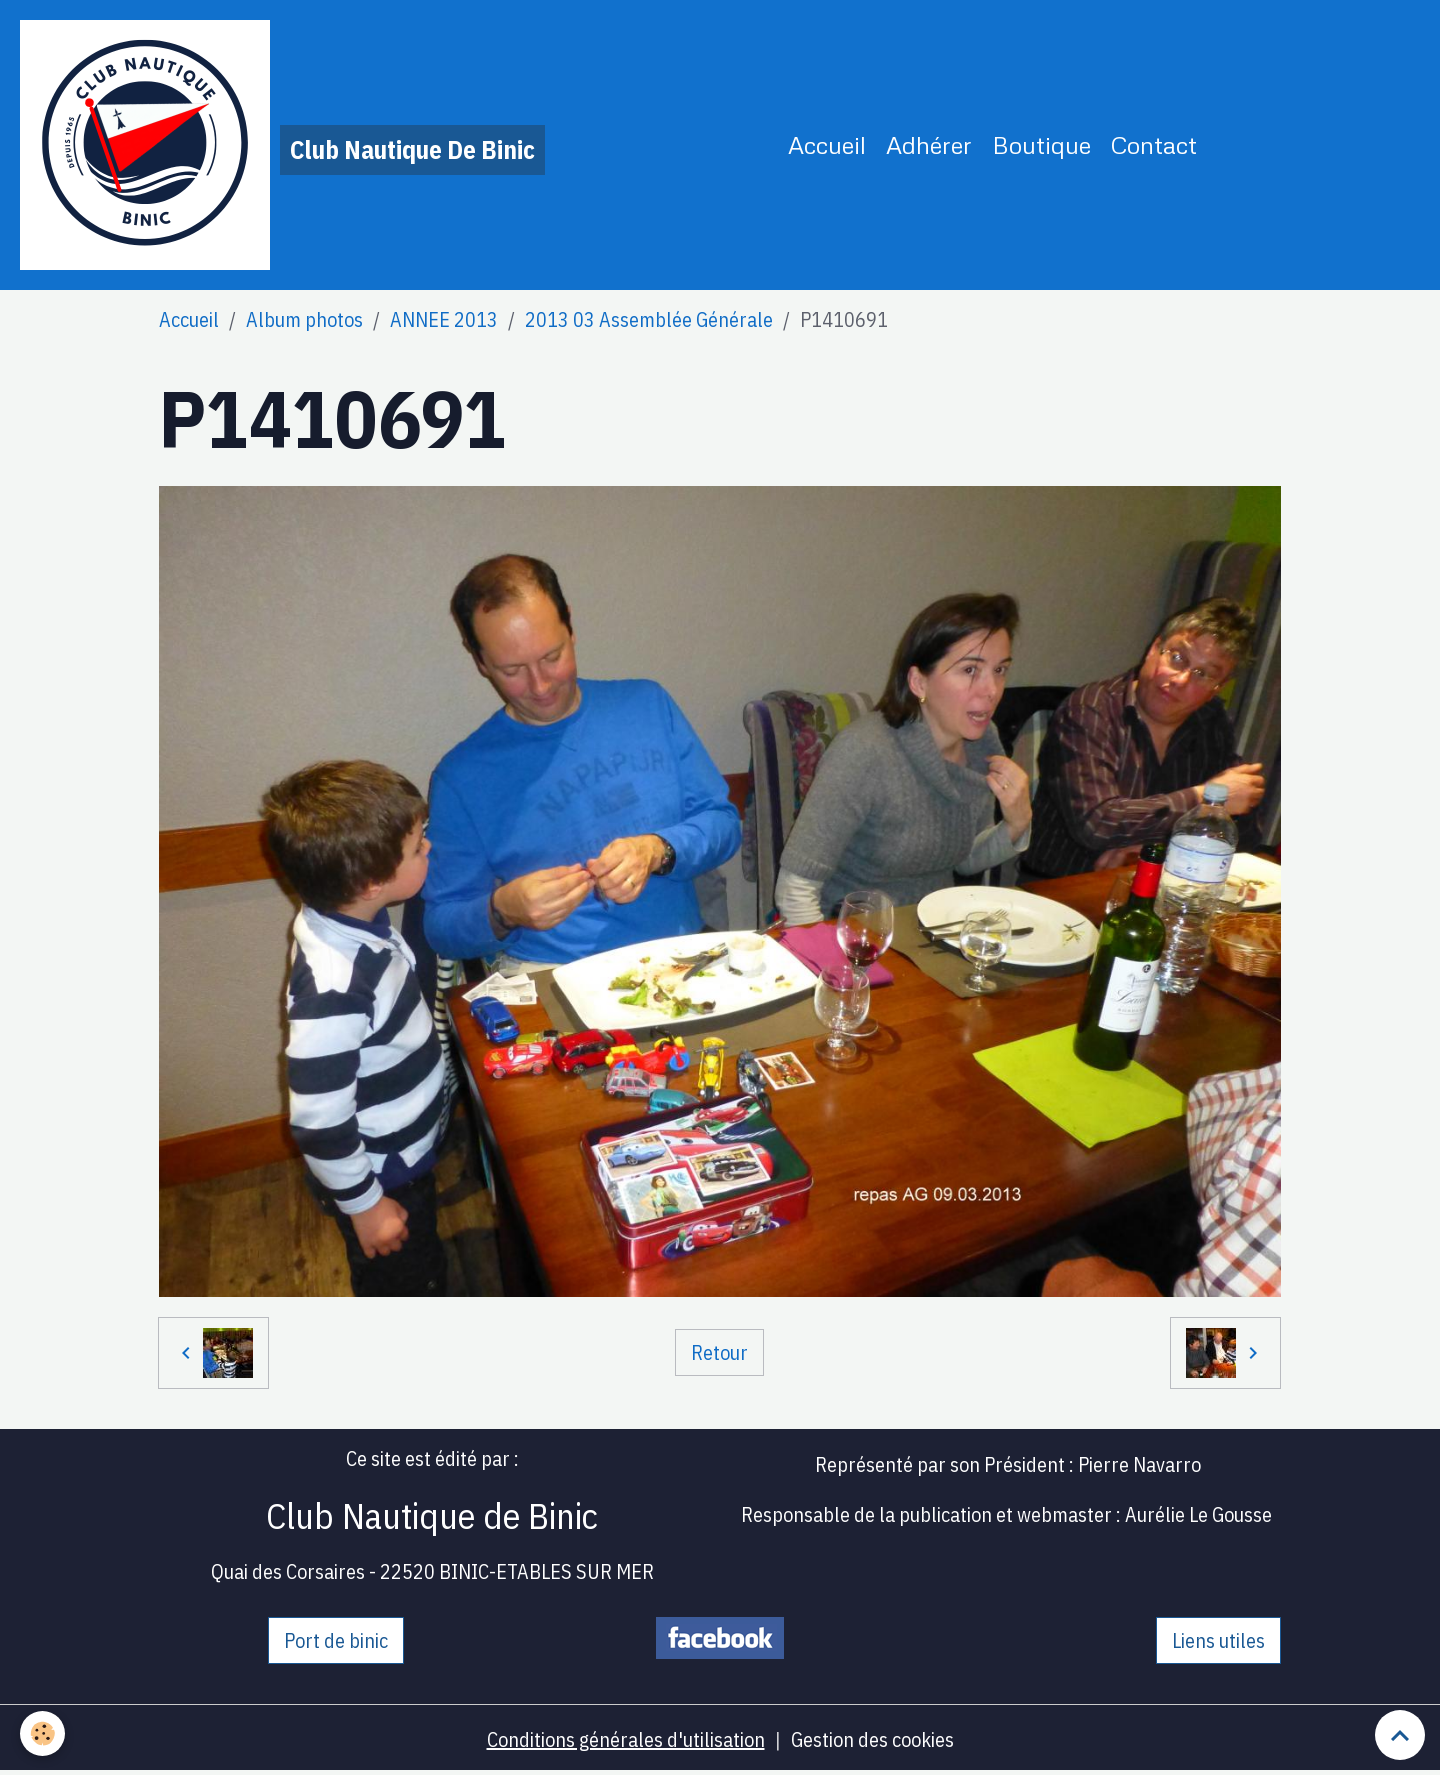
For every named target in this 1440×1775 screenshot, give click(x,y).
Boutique (1041, 144)
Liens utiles (1218, 1640)
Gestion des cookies (872, 1739)
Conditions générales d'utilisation (626, 1739)
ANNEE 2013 (444, 319)
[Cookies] (42, 1733)
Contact (1154, 144)
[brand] (282, 145)
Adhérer (929, 144)
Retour (719, 1352)
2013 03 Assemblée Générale (649, 319)
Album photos (304, 319)
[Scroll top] (1400, 1735)
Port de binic (336, 1640)
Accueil (827, 144)
